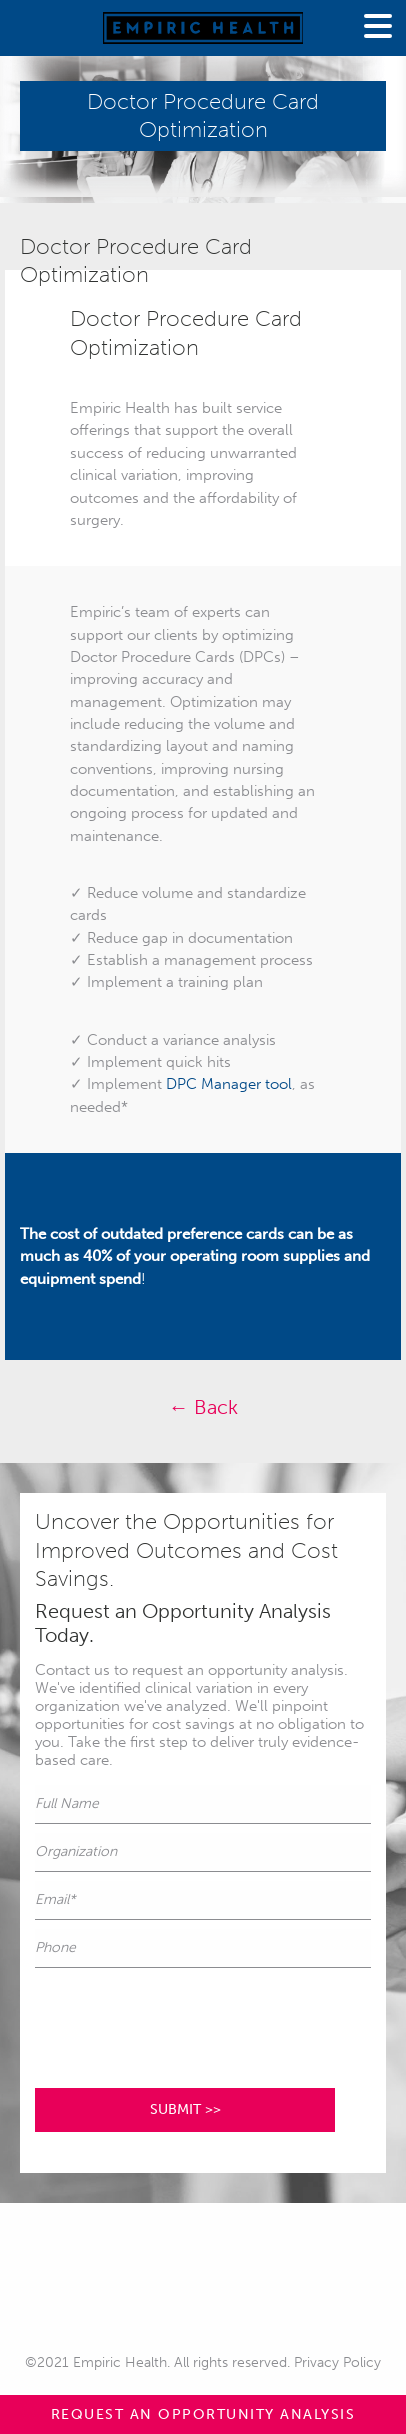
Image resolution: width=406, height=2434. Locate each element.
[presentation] (187, 2016)
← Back (203, 1407)
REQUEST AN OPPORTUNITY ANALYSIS (203, 2414)
